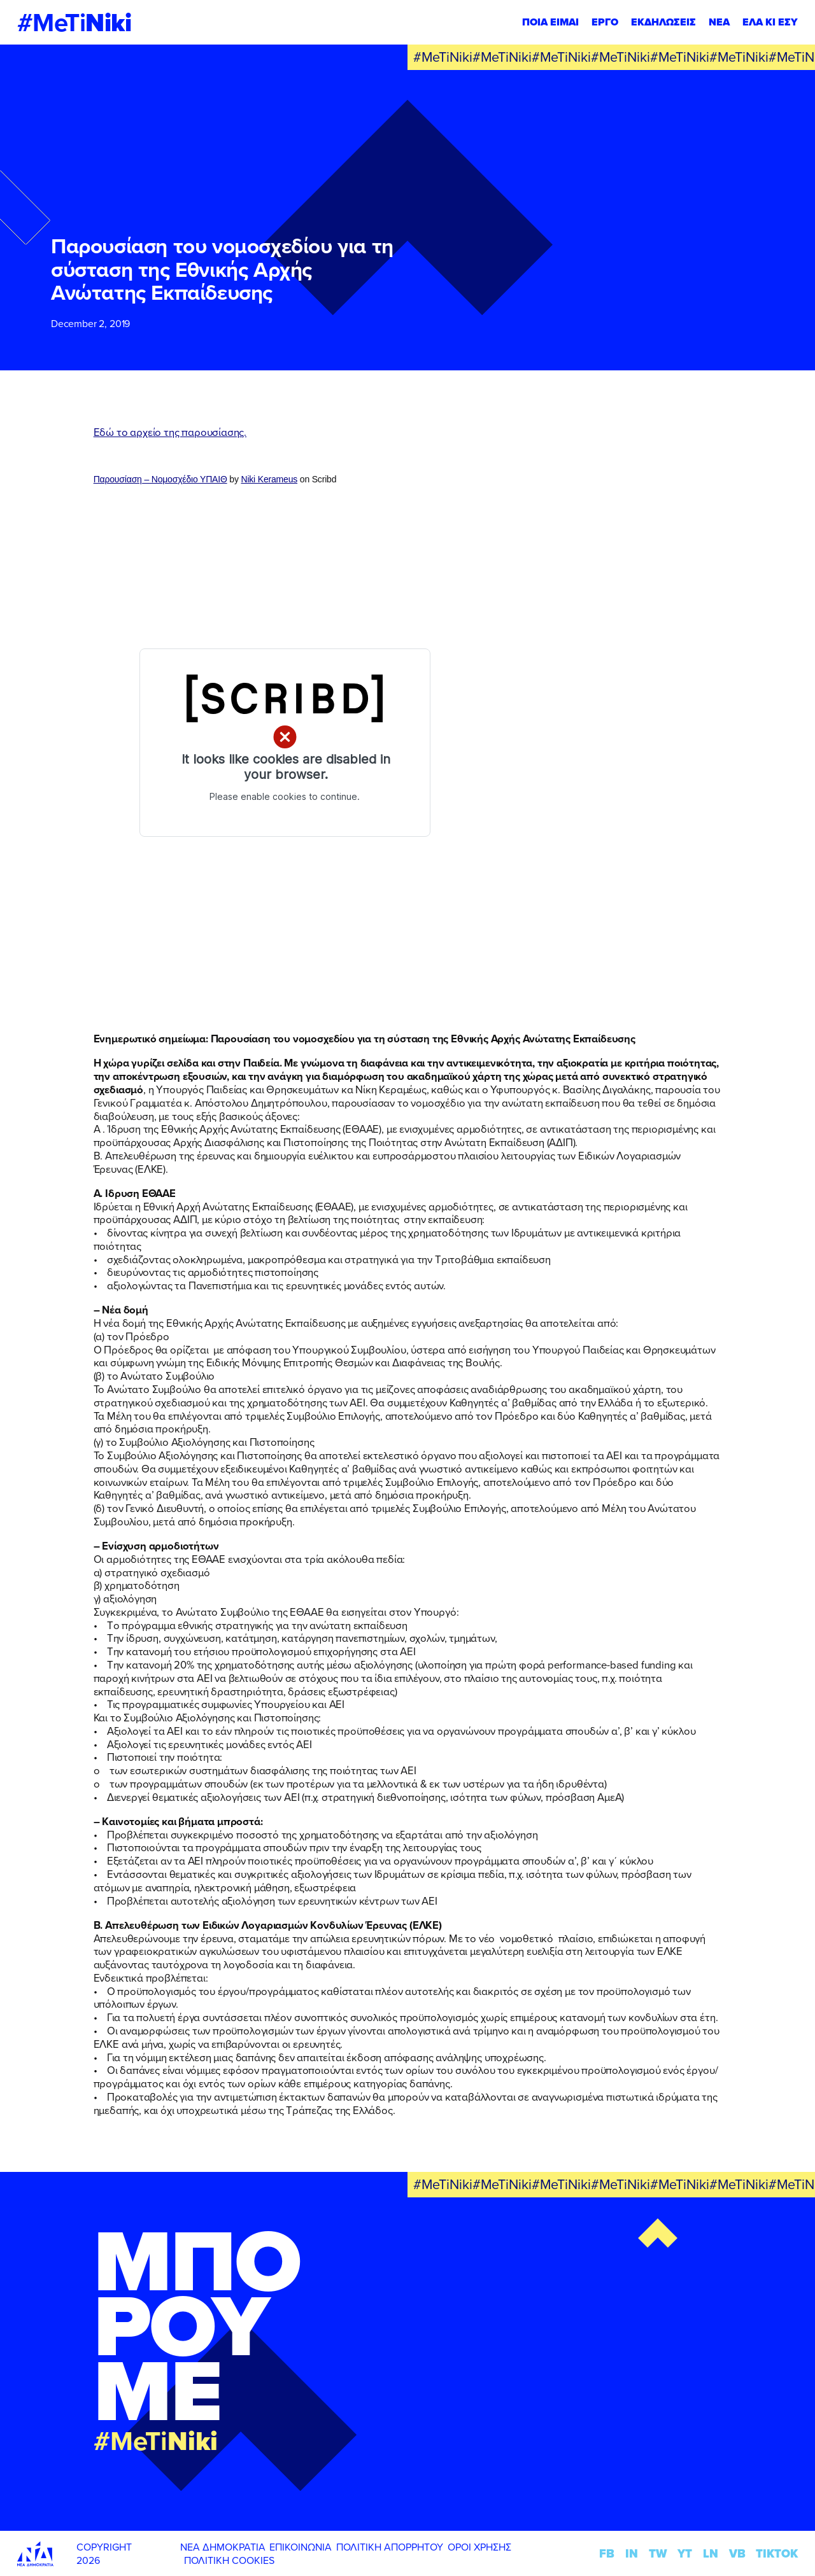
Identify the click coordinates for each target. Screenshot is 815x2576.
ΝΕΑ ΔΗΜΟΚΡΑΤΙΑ (223, 2547)
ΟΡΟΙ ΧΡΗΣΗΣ (479, 2547)
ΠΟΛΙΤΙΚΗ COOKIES (229, 2560)
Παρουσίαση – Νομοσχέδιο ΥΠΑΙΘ (160, 479)
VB (737, 2553)
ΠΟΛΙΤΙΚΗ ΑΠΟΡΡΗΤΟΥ (389, 2547)
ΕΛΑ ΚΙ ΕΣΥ (770, 22)
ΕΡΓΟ (605, 22)
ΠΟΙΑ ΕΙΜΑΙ (550, 22)
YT (684, 2553)
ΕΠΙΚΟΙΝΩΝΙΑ (300, 2547)
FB (606, 2553)
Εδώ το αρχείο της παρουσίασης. (170, 431)
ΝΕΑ (719, 22)
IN (631, 2553)
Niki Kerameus (269, 479)
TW (658, 2553)
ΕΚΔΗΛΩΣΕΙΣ (663, 22)
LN (710, 2553)
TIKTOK (777, 2553)
